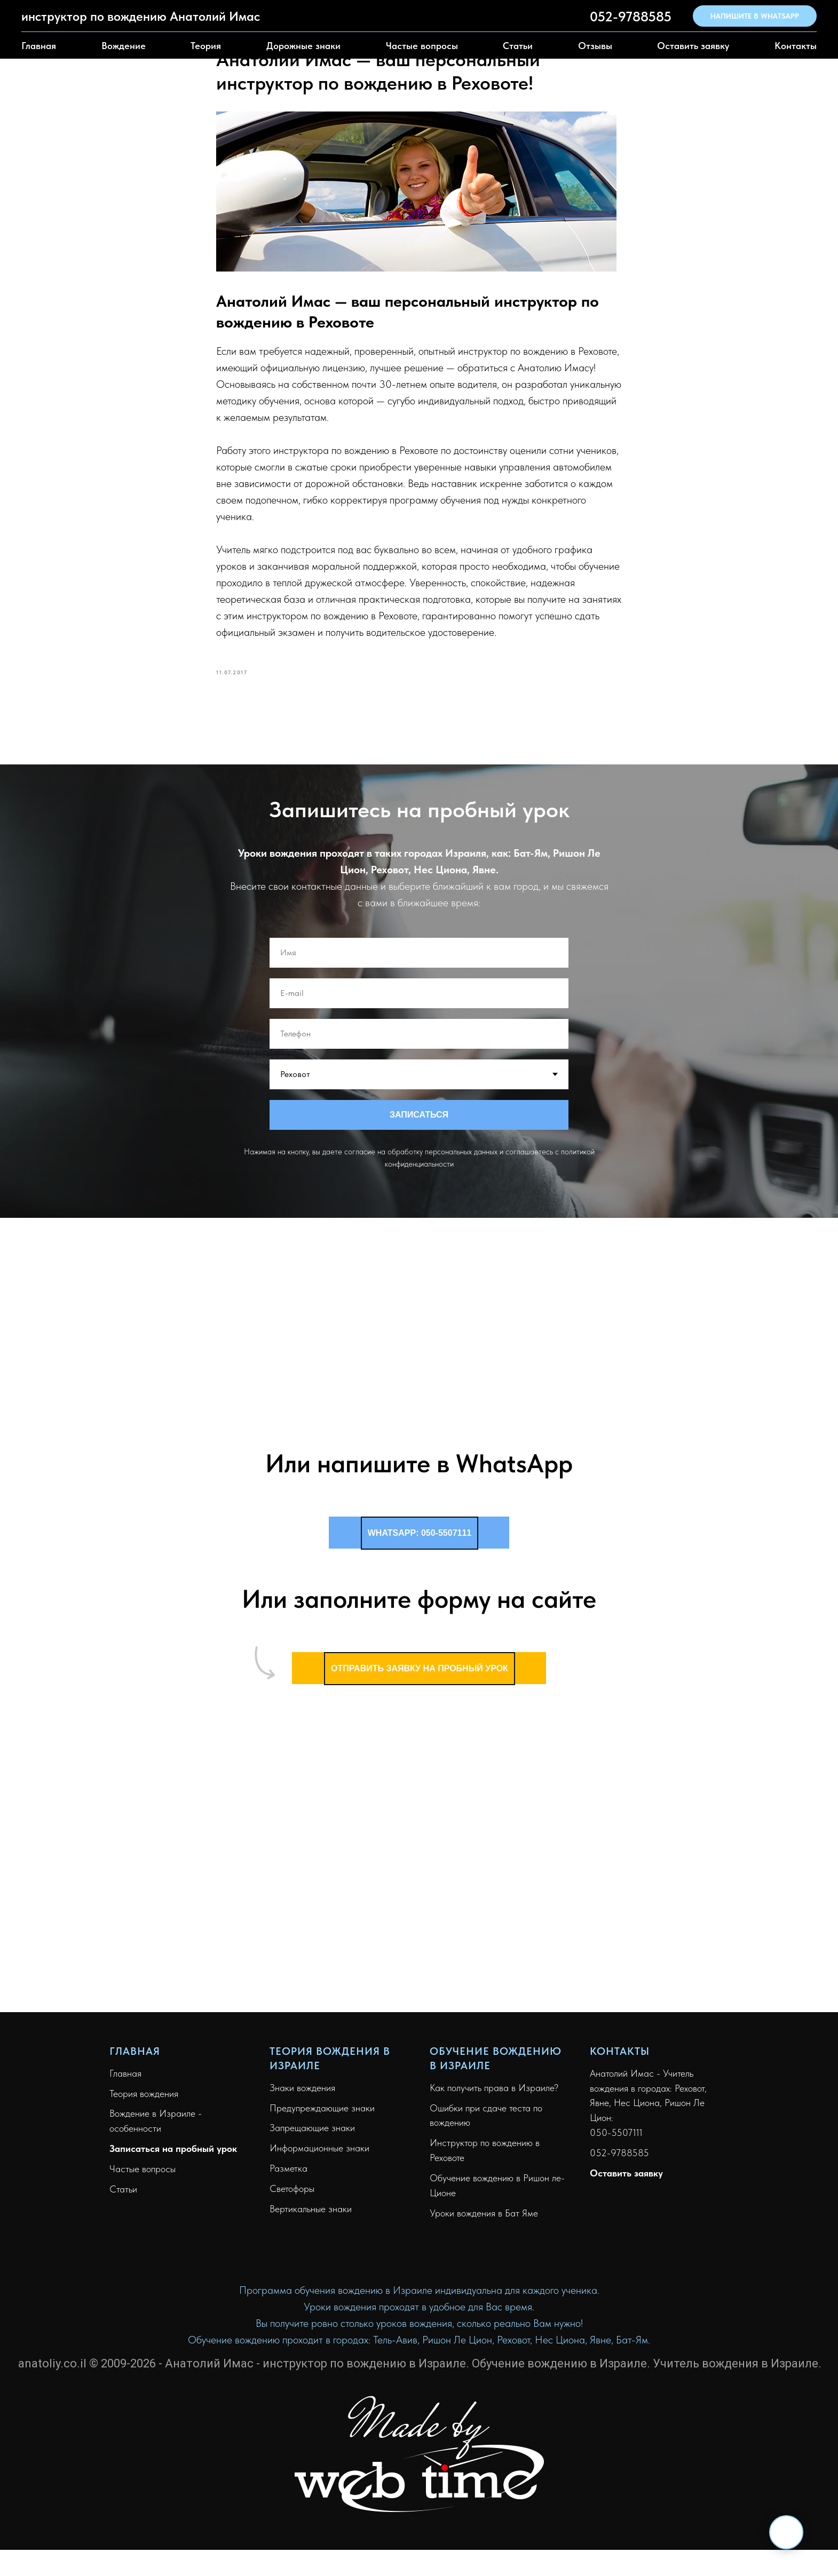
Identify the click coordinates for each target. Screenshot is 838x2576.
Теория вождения (143, 2098)
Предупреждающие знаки (322, 2112)
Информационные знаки (319, 2153)
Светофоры (292, 2193)
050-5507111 (616, 2137)
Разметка (288, 2173)
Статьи (518, 45)
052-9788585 (630, 16)
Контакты (795, 45)
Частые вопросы (422, 45)
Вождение (123, 45)
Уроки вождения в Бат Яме (484, 2217)
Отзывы (595, 45)
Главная (38, 45)
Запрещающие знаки (312, 2133)
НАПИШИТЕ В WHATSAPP (754, 16)
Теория (206, 45)
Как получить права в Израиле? (494, 2092)
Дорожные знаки (303, 45)
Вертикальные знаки (311, 2214)
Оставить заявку (693, 45)
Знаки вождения (302, 2092)
